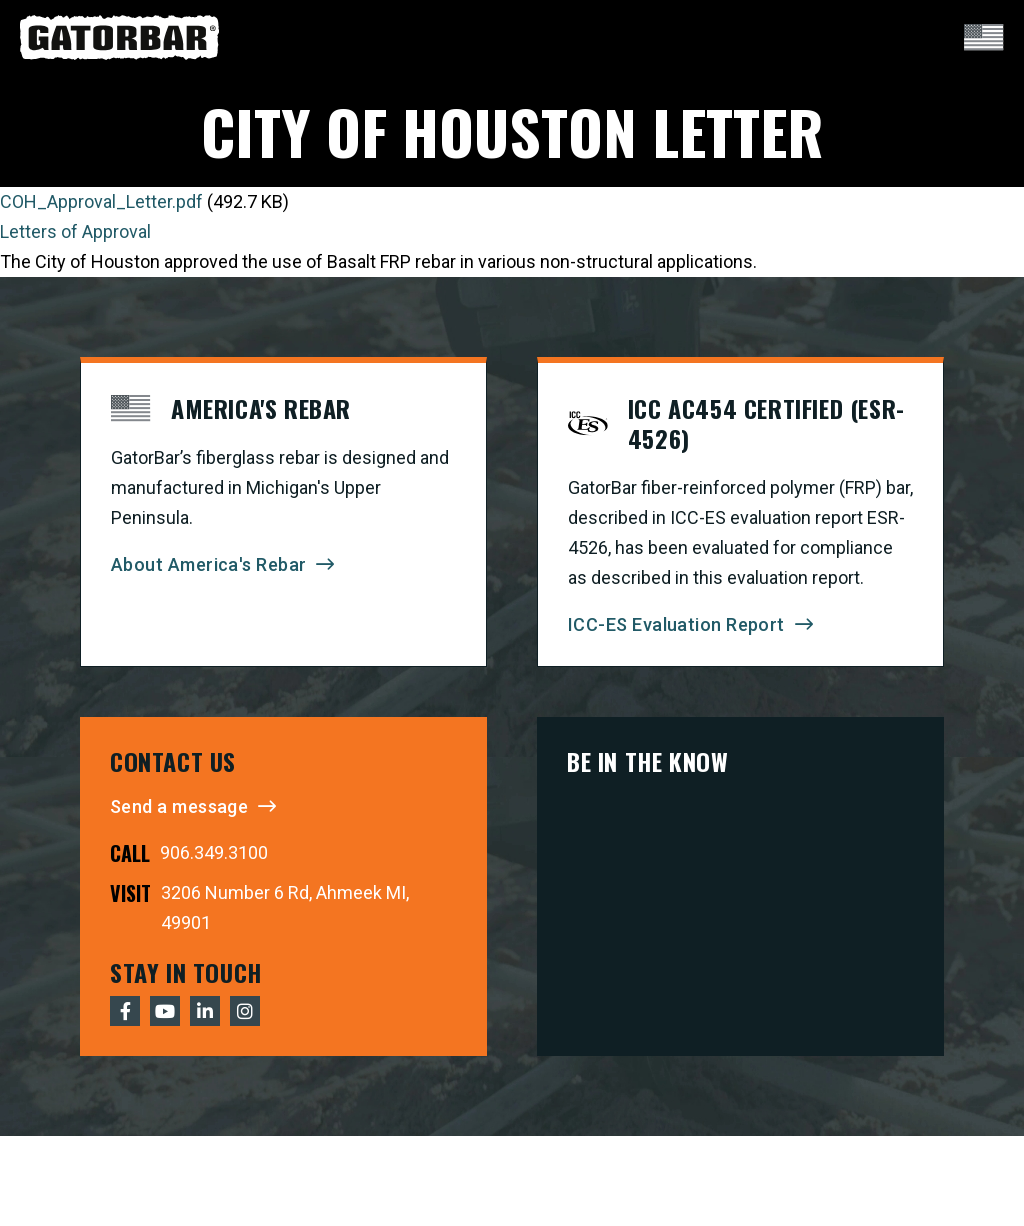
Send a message (179, 806)
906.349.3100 (214, 852)
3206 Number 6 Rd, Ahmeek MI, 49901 (285, 907)
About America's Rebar (208, 564)
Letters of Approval (75, 231)
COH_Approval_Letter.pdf (101, 201)
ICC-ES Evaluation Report (676, 624)
